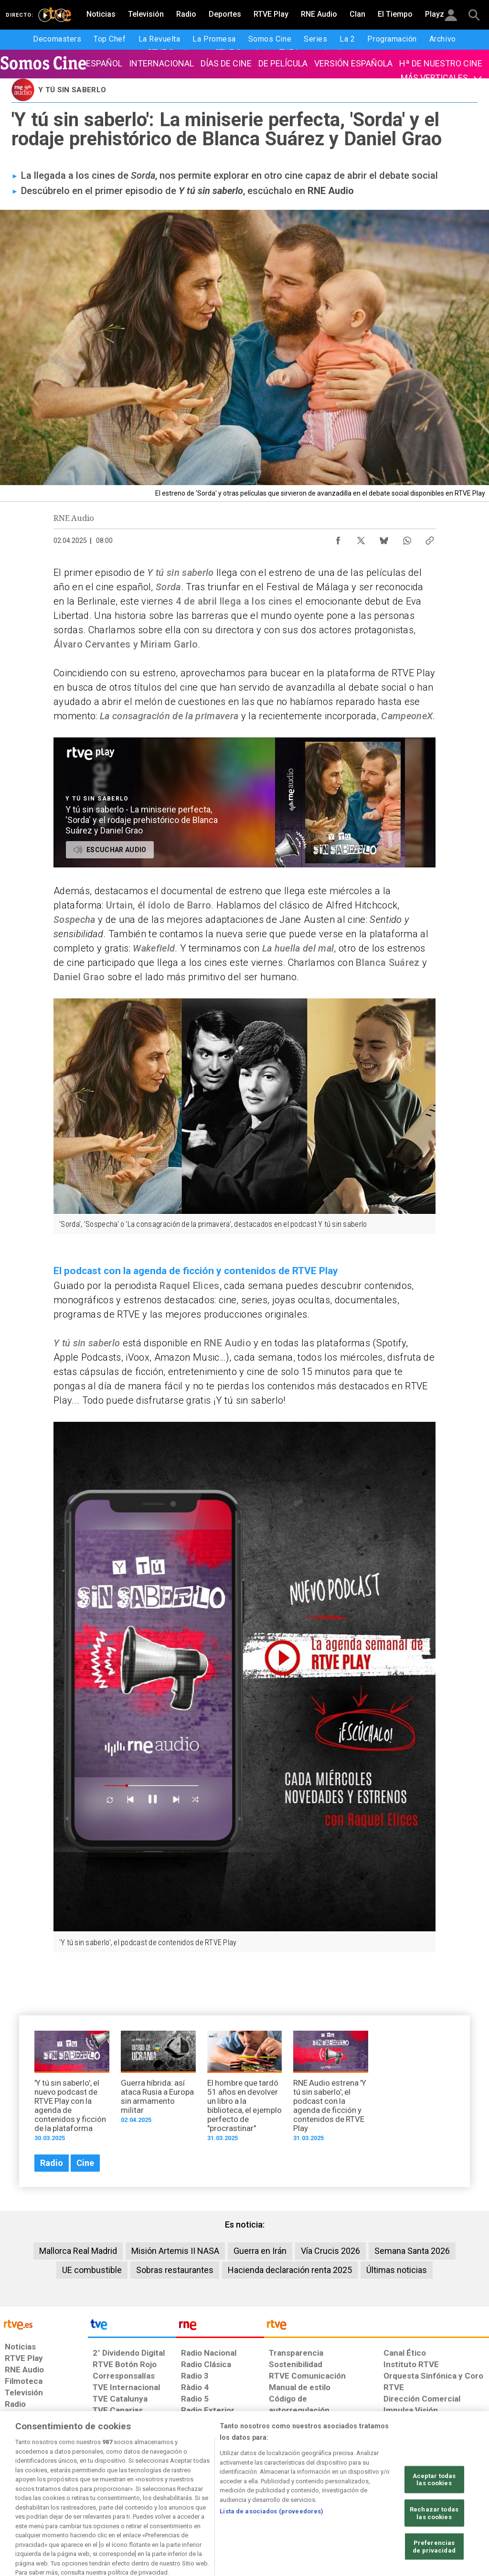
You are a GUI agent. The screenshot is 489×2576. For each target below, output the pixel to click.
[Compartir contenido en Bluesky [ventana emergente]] (383, 538)
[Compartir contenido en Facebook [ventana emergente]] (338, 538)
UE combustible (92, 2270)
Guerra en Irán (260, 2251)
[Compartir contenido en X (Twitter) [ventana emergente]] (361, 538)
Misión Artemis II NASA (175, 2251)
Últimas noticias (396, 2270)
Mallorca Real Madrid (78, 2251)
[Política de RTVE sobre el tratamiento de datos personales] (82, 2502)
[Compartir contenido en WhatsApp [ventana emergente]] (406, 538)
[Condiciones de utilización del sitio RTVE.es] (19, 2502)
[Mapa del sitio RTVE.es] (342, 2502)
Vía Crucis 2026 (330, 2251)
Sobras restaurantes (174, 2270)
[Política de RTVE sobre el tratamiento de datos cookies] (157, 2502)
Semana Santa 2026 (412, 2251)
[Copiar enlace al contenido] (429, 538)
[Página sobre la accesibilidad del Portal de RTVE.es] (295, 2502)
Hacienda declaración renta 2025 (290, 2270)
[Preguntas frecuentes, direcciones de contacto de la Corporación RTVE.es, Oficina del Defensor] (382, 2502)
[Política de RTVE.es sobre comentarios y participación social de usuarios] (447, 2502)
